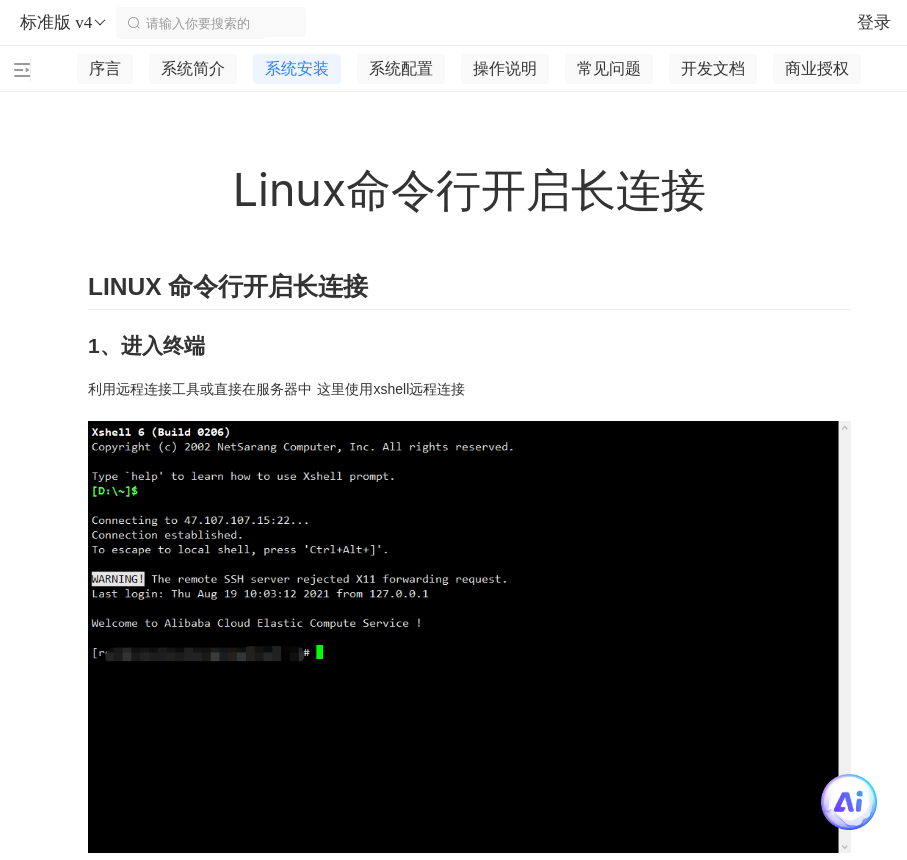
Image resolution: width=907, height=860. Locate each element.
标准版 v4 (64, 23)
